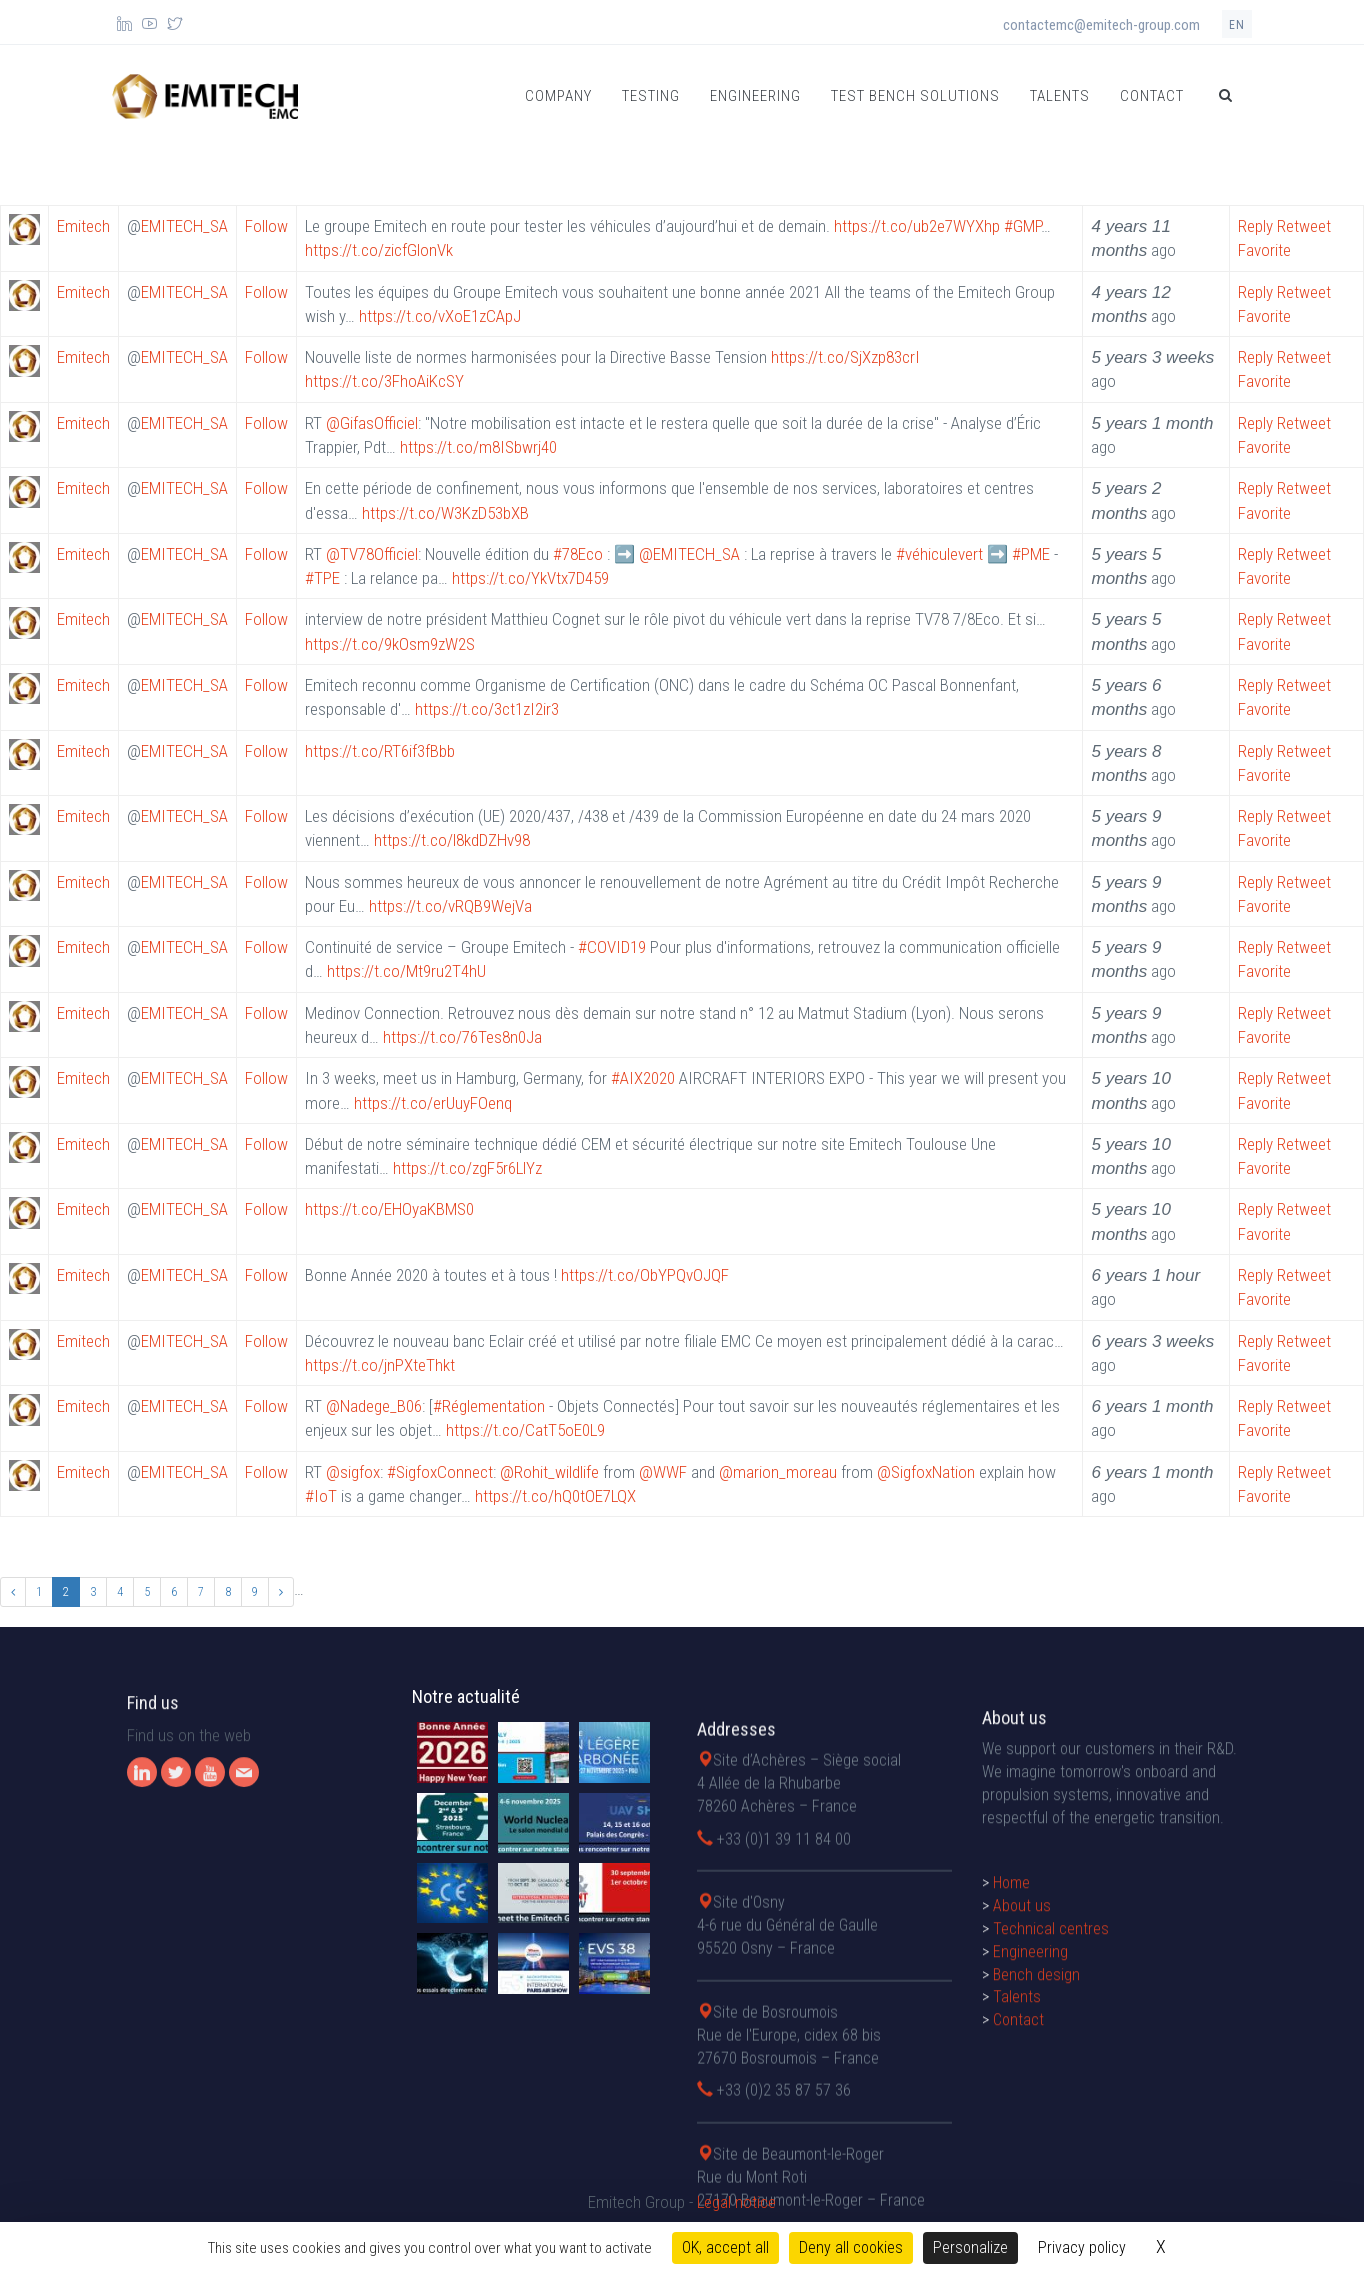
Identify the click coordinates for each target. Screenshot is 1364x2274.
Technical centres (1051, 2096)
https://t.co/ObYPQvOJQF (645, 1275)
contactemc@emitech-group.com (1101, 25)
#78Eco (578, 554)
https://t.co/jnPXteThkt (380, 1365)
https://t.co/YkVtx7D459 (530, 578)
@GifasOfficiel (372, 423)
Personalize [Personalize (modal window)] (970, 2247)
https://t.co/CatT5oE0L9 (525, 1430)
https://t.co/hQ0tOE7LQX (555, 1496)
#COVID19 (612, 947)
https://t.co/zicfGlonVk (379, 250)
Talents (1060, 96)
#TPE (322, 578)
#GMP (1022, 226)
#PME (1031, 554)
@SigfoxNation (926, 1472)
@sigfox (353, 1472)
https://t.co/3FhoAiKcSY (384, 381)
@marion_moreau (778, 1472)
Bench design (1036, 2142)
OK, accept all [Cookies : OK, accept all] (725, 2247)
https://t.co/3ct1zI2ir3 (487, 709)
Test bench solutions (915, 96)
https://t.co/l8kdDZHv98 (452, 840)
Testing (651, 96)
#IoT (321, 1496)
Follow (266, 226)
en (1237, 25)
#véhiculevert (939, 554)
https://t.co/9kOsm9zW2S (390, 644)
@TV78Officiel (372, 554)
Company (558, 96)
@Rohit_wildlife (549, 1472)
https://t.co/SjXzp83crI (845, 357)
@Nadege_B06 (374, 1406)
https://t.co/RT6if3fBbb (380, 751)
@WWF (663, 1472)
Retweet (1304, 226)
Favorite (1264, 250)
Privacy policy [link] (1082, 2247)
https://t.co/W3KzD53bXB (445, 513)
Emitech (83, 226)
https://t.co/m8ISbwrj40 (478, 447)
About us (1022, 2073)
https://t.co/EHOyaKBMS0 (389, 1209)
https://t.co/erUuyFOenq (433, 1103)
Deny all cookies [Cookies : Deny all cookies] (851, 2247)
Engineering (755, 96)
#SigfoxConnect (440, 1472)
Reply (1255, 226)
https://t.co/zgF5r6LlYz (467, 1168)
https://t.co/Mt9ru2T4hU (406, 971)
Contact (1152, 96)
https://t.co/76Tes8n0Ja (462, 1037)
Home (1011, 2051)
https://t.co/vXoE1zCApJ (440, 316)
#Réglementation (489, 1406)
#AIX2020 (643, 1078)
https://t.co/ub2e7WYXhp (917, 226)
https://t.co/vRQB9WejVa (450, 906)
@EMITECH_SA (689, 554)
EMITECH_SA (184, 226)
